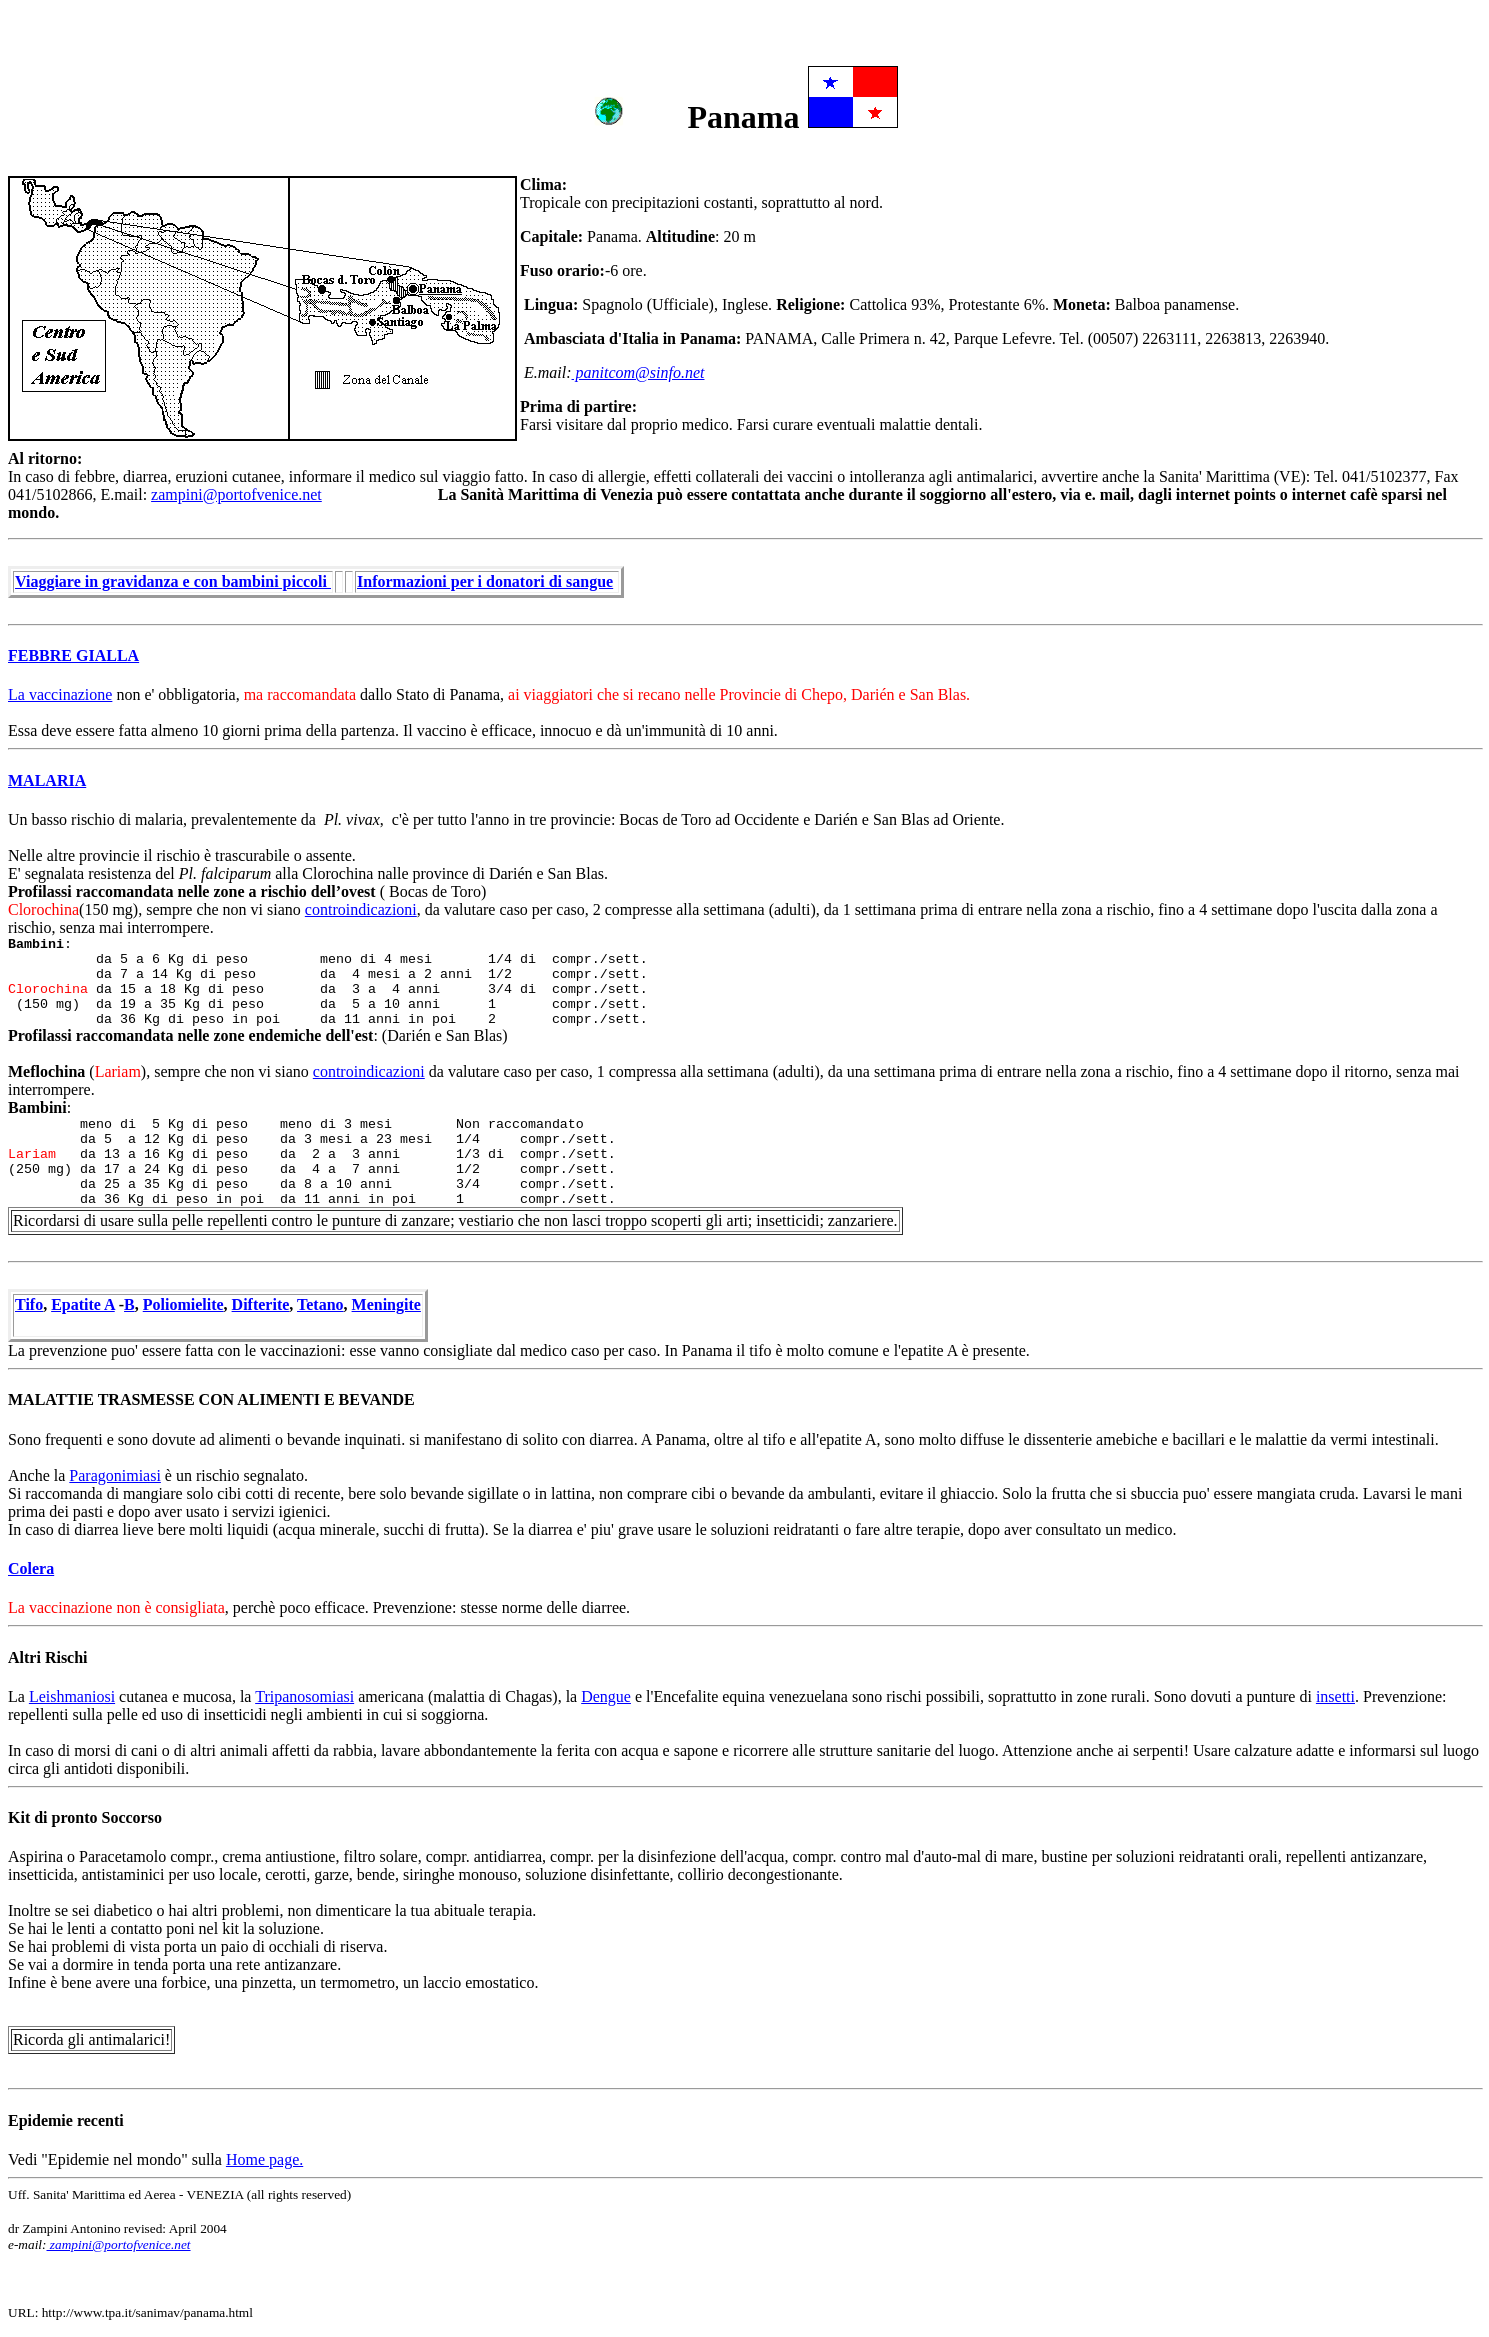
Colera (31, 1568)
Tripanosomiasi (304, 1696)
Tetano (320, 1304)
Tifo (29, 1304)
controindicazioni (361, 909)
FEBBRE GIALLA (73, 655)
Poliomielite (183, 1304)
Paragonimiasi (115, 1475)
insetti (1335, 1696)
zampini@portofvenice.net (236, 494)
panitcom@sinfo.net (638, 372)
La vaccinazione (60, 694)
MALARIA (47, 780)
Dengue (606, 1696)
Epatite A (83, 1304)
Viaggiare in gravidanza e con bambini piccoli (173, 581)
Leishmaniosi (72, 1696)
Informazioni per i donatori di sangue (485, 581)
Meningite (386, 1304)
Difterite (261, 1304)
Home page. (264, 2159)
